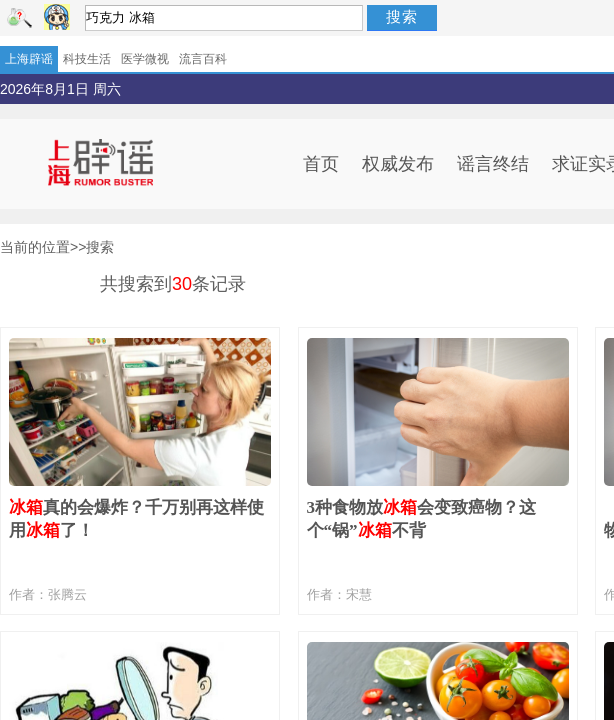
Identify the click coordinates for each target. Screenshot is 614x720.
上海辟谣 (29, 59)
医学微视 (145, 59)
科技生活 (87, 59)
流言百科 (203, 59)
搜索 (402, 16)
